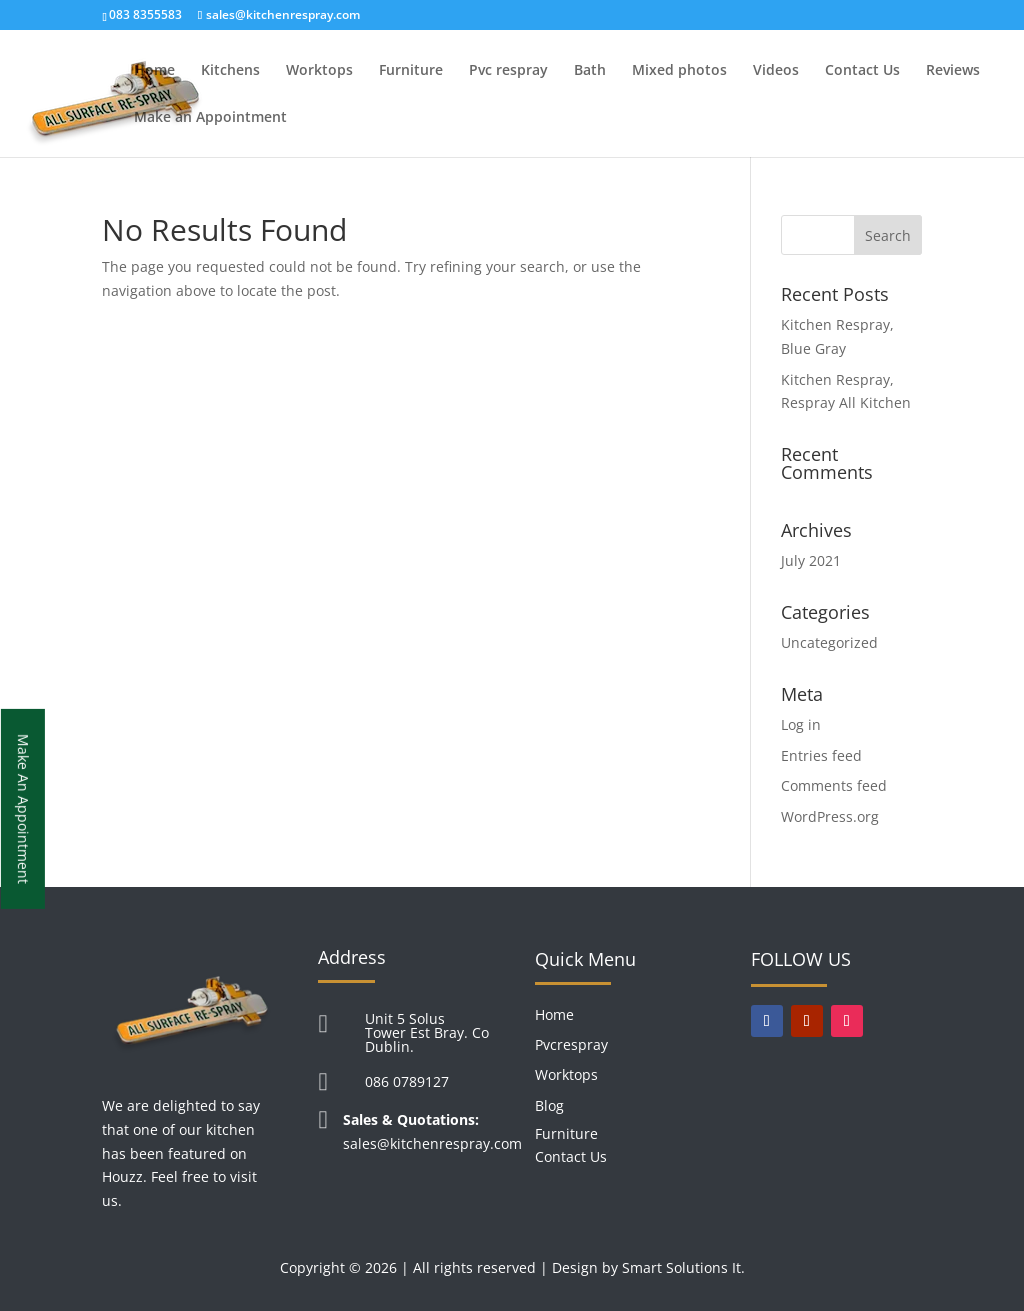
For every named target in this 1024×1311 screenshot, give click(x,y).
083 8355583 (145, 14)
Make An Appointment (23, 808)
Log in (801, 724)
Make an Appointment (210, 118)
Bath (590, 71)
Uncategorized (829, 642)
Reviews (953, 71)
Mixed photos (679, 71)
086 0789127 (407, 1081)
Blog (549, 1105)
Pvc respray (508, 71)
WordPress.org (830, 816)
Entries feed (821, 755)
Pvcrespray (571, 1044)
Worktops (319, 71)
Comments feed (834, 785)
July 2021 (811, 560)
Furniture (411, 71)
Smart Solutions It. (683, 1267)
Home (154, 71)
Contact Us (862, 71)
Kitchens (230, 71)
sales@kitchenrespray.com (432, 1143)
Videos (776, 71)
